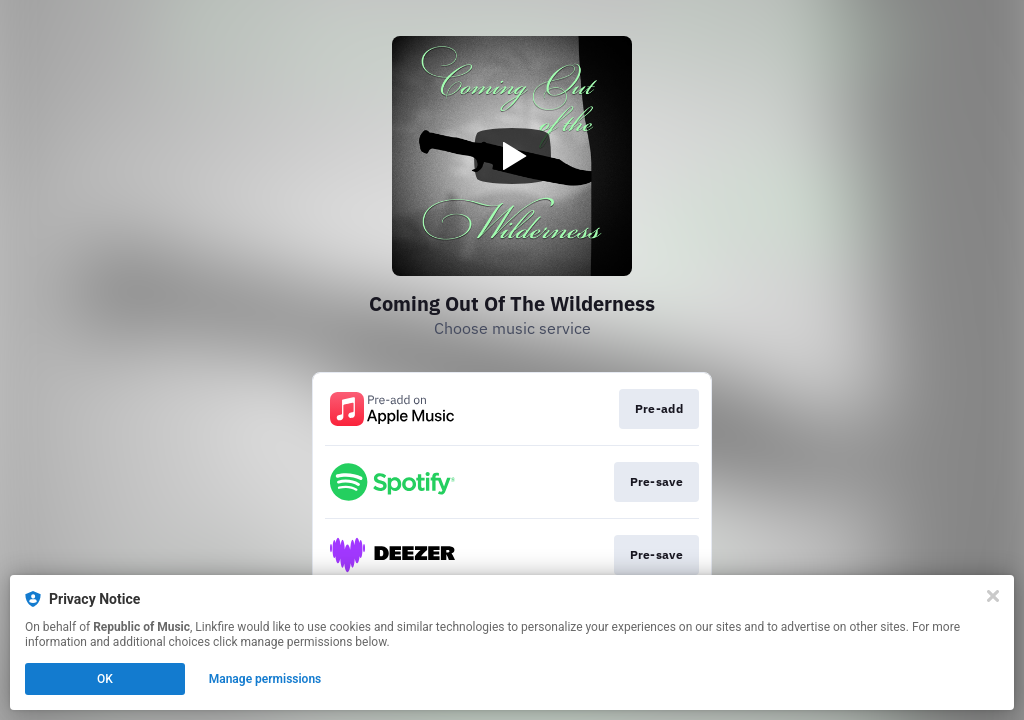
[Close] (993, 596)
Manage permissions (265, 679)
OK (105, 679)
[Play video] (512, 156)
